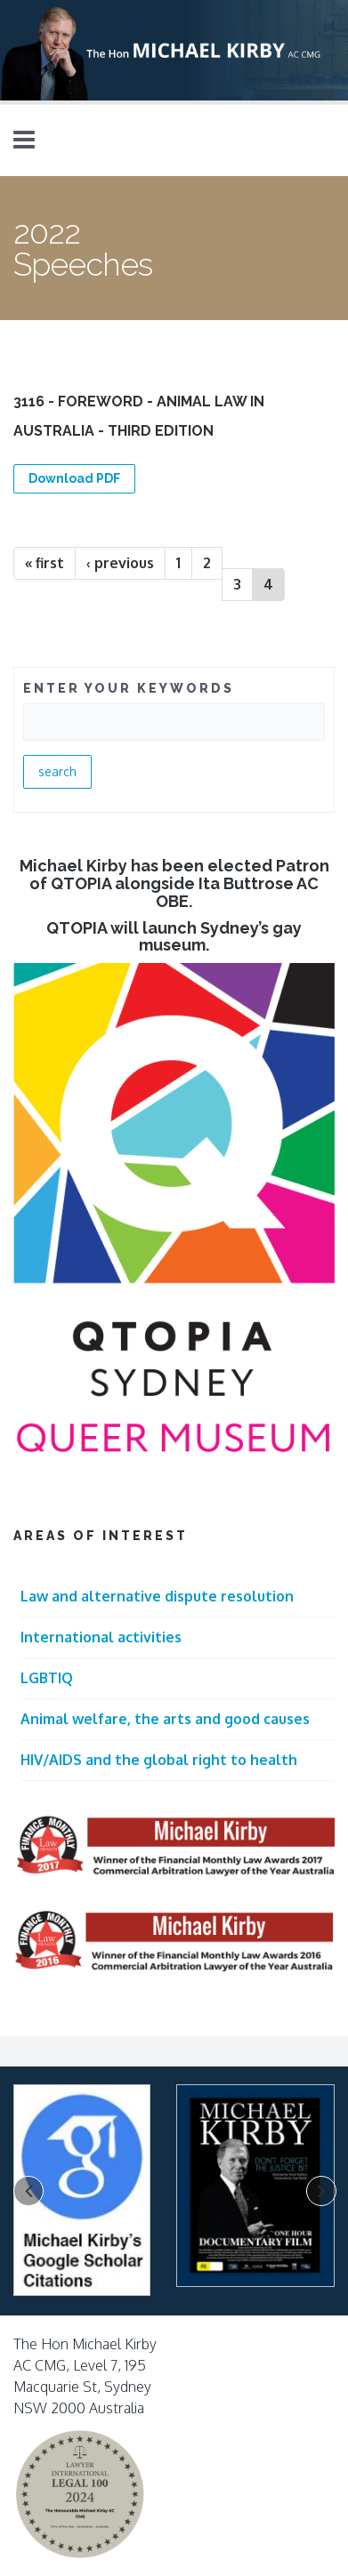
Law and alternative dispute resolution (157, 1596)
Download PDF (74, 478)
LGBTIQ (46, 1678)
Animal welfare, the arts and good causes (165, 1719)
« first (44, 563)
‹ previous (120, 563)
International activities (101, 1637)
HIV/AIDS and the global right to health (158, 1760)
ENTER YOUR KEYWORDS (128, 688)
